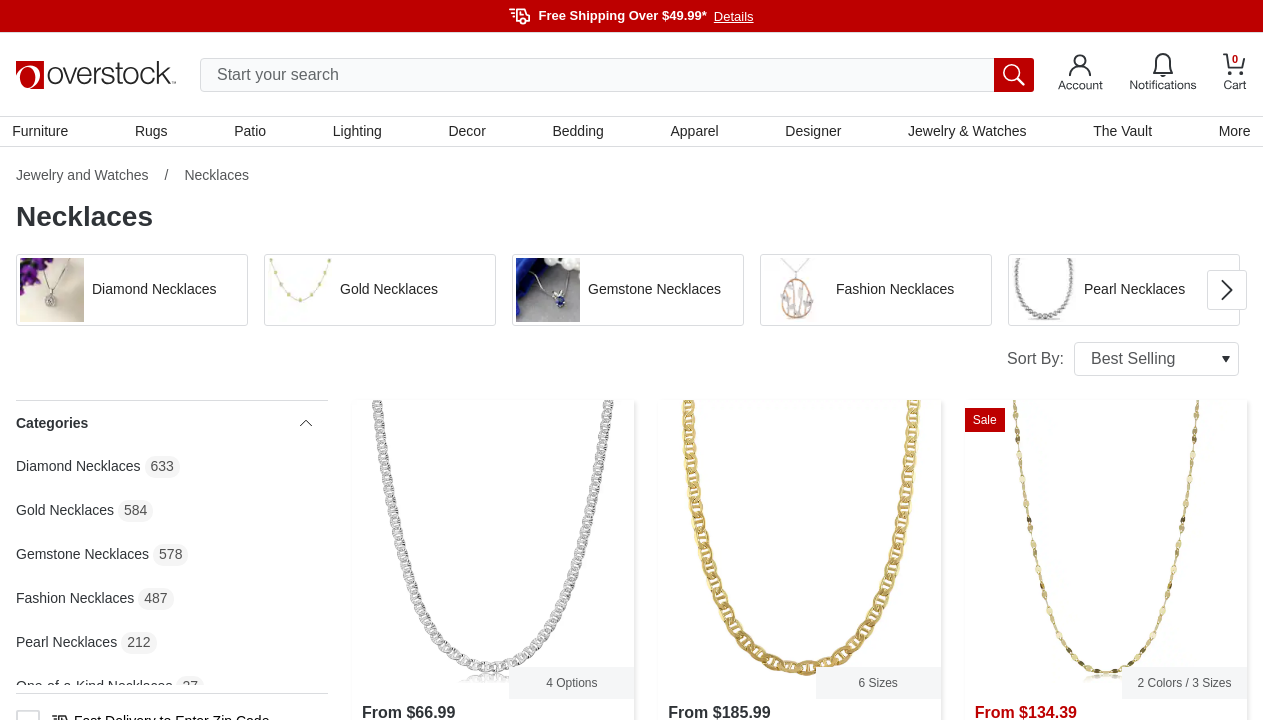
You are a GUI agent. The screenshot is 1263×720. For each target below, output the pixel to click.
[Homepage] (96, 75)
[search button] (1014, 75)
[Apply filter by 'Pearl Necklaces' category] (1124, 294)
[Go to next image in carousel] (1227, 294)
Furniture (44, 133)
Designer (812, 133)
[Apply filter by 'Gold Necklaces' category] (380, 294)
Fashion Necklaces (75, 602)
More (1231, 133)
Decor (467, 133)
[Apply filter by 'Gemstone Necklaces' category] (628, 294)
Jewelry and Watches (82, 179)
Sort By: (1123, 363)
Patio (253, 133)
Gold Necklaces (65, 514)
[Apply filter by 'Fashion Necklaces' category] (876, 294)
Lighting (358, 133)
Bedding (578, 133)
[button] (132, 294)
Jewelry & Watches (965, 133)
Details (734, 16)
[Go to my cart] (1235, 74)
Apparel (694, 133)
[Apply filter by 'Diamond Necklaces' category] (132, 294)
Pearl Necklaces (66, 646)
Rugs (154, 133)
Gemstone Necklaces (82, 558)
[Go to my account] (1080, 75)
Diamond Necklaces (78, 470)
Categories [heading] (164, 427)
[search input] (617, 75)
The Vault (1119, 133)
